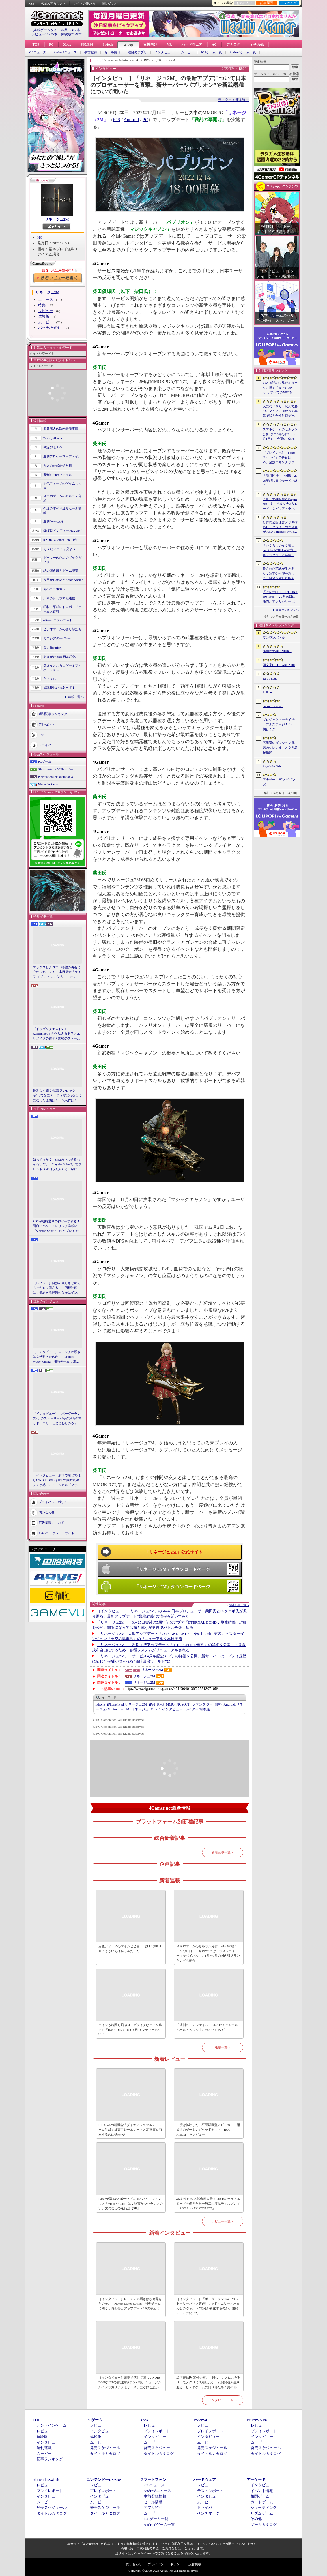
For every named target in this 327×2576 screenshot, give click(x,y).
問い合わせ (110, 3)
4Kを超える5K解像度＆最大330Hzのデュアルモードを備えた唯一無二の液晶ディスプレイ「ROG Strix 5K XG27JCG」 (208, 2203)
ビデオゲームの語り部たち (62, 629)
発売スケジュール (105, 2448)
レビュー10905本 (44, 34)
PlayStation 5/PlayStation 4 (55, 776)
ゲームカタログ (264, 2524)
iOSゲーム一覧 (211, 52)
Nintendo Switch (48, 784)
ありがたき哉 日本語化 (59, 656)
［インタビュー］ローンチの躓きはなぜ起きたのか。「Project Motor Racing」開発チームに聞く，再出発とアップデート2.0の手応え (57, 1357)
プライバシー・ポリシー (165, 2564)
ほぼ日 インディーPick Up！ (63, 530)
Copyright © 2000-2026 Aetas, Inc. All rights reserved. (163, 2570)
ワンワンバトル (274, 637)
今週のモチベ (52, 447)
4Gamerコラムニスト (57, 620)
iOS (116, 119)
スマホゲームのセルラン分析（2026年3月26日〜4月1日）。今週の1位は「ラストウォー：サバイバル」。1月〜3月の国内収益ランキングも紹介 (208, 1953)
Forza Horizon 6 (273, 706)
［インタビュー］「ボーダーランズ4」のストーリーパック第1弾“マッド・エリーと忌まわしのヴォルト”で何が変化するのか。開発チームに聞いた (57, 1419)
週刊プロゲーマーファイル (62, 456)
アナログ (233, 44)
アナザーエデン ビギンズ (279, 782)
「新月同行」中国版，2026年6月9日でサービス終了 (280, 480)
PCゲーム (44, 761)
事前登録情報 (155, 2496)
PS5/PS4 (87, 44)
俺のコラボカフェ (56, 589)
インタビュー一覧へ (222, 2400)
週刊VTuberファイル (57, 474)
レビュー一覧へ (223, 2221)
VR (169, 44)
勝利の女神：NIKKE (277, 651)
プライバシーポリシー (54, 1502)
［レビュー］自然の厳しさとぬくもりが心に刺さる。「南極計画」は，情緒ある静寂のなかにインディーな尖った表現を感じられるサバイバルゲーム (57, 1288)
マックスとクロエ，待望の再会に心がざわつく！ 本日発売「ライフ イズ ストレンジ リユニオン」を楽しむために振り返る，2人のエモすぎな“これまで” (57, 972)
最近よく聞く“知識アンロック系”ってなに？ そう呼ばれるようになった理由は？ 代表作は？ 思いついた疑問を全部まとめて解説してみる (57, 1096)
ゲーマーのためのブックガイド (62, 560)
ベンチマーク (208, 2513)
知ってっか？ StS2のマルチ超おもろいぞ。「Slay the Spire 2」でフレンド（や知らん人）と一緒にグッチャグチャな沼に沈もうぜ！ (57, 1165)
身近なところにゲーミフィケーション (62, 668)
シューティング (264, 2507)
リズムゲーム (262, 2513)
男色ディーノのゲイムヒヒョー (62, 486)
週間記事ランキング (53, 713)
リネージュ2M (57, 219)
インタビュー (163, 52)
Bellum (267, 692)
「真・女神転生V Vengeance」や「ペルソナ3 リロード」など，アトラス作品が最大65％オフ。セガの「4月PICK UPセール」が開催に (280, 504)
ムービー (187, 52)
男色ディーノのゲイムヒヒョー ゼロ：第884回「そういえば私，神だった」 (129, 1948)
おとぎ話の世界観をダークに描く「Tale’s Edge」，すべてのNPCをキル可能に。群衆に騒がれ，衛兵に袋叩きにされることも (280, 388)
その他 (256, 2519)
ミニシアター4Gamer (57, 638)
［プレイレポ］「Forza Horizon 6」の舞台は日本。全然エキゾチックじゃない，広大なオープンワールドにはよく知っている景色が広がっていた (280, 458)
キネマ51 (49, 678)
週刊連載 (44, 2448)
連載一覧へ (76, 697)
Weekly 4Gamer (53, 438)
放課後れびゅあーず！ (59, 687)
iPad (152, 1704)
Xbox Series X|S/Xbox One (55, 769)
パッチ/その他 (50, 327)
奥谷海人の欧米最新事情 (60, 428)
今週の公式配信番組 (57, 465)
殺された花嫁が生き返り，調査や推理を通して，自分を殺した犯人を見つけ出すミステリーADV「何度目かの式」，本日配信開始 (280, 574)
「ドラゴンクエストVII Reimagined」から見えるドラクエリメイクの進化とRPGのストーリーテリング (56, 1034)
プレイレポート (157, 2431)
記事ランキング (50, 2459)
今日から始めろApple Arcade (63, 579)
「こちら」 (189, 2548)
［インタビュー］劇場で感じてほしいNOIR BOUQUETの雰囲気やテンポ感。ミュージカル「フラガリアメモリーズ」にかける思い (57, 1480)
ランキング (289, 3)
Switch (108, 44)
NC (39, 237)
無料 (218, 1704)
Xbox (67, 44)
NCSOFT (183, 1704)
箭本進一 (199, 1709)
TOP (36, 44)
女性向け (150, 44)
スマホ (128, 45)
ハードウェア (192, 44)
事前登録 (90, 52)
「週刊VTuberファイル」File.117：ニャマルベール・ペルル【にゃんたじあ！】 (207, 2027)
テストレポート (210, 2491)
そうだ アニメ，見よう (59, 549)
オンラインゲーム (52, 2425)
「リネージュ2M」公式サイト (174, 1552)
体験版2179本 (71, 34)
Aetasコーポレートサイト (56, 1533)
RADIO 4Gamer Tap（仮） (61, 539)
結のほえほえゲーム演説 (60, 570)
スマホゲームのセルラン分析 (62, 498)
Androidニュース (65, 52)
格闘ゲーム (260, 2496)
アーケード (256, 2479)
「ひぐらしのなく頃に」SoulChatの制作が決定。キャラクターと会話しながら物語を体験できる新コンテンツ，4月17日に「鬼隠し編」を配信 (280, 551)
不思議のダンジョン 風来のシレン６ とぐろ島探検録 (280, 747)
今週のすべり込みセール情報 (62, 510)
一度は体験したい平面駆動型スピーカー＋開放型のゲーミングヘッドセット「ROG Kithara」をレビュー (208, 2129)
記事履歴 (266, 3)
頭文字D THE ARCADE (279, 665)
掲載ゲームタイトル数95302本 (56, 30)
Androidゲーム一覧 (242, 52)
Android (131, 119)
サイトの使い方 (84, 3)
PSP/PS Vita (257, 2420)
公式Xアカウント (53, 3)
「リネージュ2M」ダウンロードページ (172, 1569)
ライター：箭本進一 (233, 100)
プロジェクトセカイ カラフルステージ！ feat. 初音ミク (279, 724)
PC (51, 44)
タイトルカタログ (105, 2453)
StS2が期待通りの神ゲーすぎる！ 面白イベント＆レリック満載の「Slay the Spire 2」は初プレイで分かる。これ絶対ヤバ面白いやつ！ (57, 1226)
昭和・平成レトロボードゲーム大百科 (62, 609)
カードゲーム (262, 2502)
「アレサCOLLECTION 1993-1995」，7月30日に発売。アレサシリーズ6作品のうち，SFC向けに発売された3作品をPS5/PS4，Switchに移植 (280, 597)
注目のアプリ (137, 52)
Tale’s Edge (270, 678)
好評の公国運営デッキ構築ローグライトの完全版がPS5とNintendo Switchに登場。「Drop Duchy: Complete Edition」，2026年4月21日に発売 (280, 527)
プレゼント (47, 724)
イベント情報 (262, 2491)
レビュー (45, 311)
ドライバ (45, 744)
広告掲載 (194, 2564)
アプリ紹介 (153, 2507)
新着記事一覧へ (223, 1852)
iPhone (100, 1704)
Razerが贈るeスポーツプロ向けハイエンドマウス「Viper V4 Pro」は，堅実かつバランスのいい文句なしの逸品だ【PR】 (130, 2203)
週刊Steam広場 (53, 521)
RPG (160, 1704)
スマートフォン (153, 2479)
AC (214, 44)
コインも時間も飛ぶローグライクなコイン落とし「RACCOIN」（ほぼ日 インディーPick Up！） (130, 2029)
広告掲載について (51, 1522)
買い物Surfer (52, 647)
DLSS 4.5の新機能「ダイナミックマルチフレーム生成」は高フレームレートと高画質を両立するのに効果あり (130, 2129)
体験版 (43, 316)
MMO (170, 1704)
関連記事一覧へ (239, 1605)
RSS (31, 3)
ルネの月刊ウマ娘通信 (59, 598)
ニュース (45, 299)
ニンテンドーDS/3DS (103, 2479)
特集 (42, 305)
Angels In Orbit (273, 766)
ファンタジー (202, 1704)
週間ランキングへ (287, 609)
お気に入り (244, 3)
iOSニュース (37, 52)
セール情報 (112, 52)
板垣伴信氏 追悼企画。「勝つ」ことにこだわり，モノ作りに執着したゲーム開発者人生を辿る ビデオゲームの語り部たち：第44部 (208, 2382)
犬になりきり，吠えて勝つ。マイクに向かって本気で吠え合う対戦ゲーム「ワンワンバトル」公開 (280, 411)
